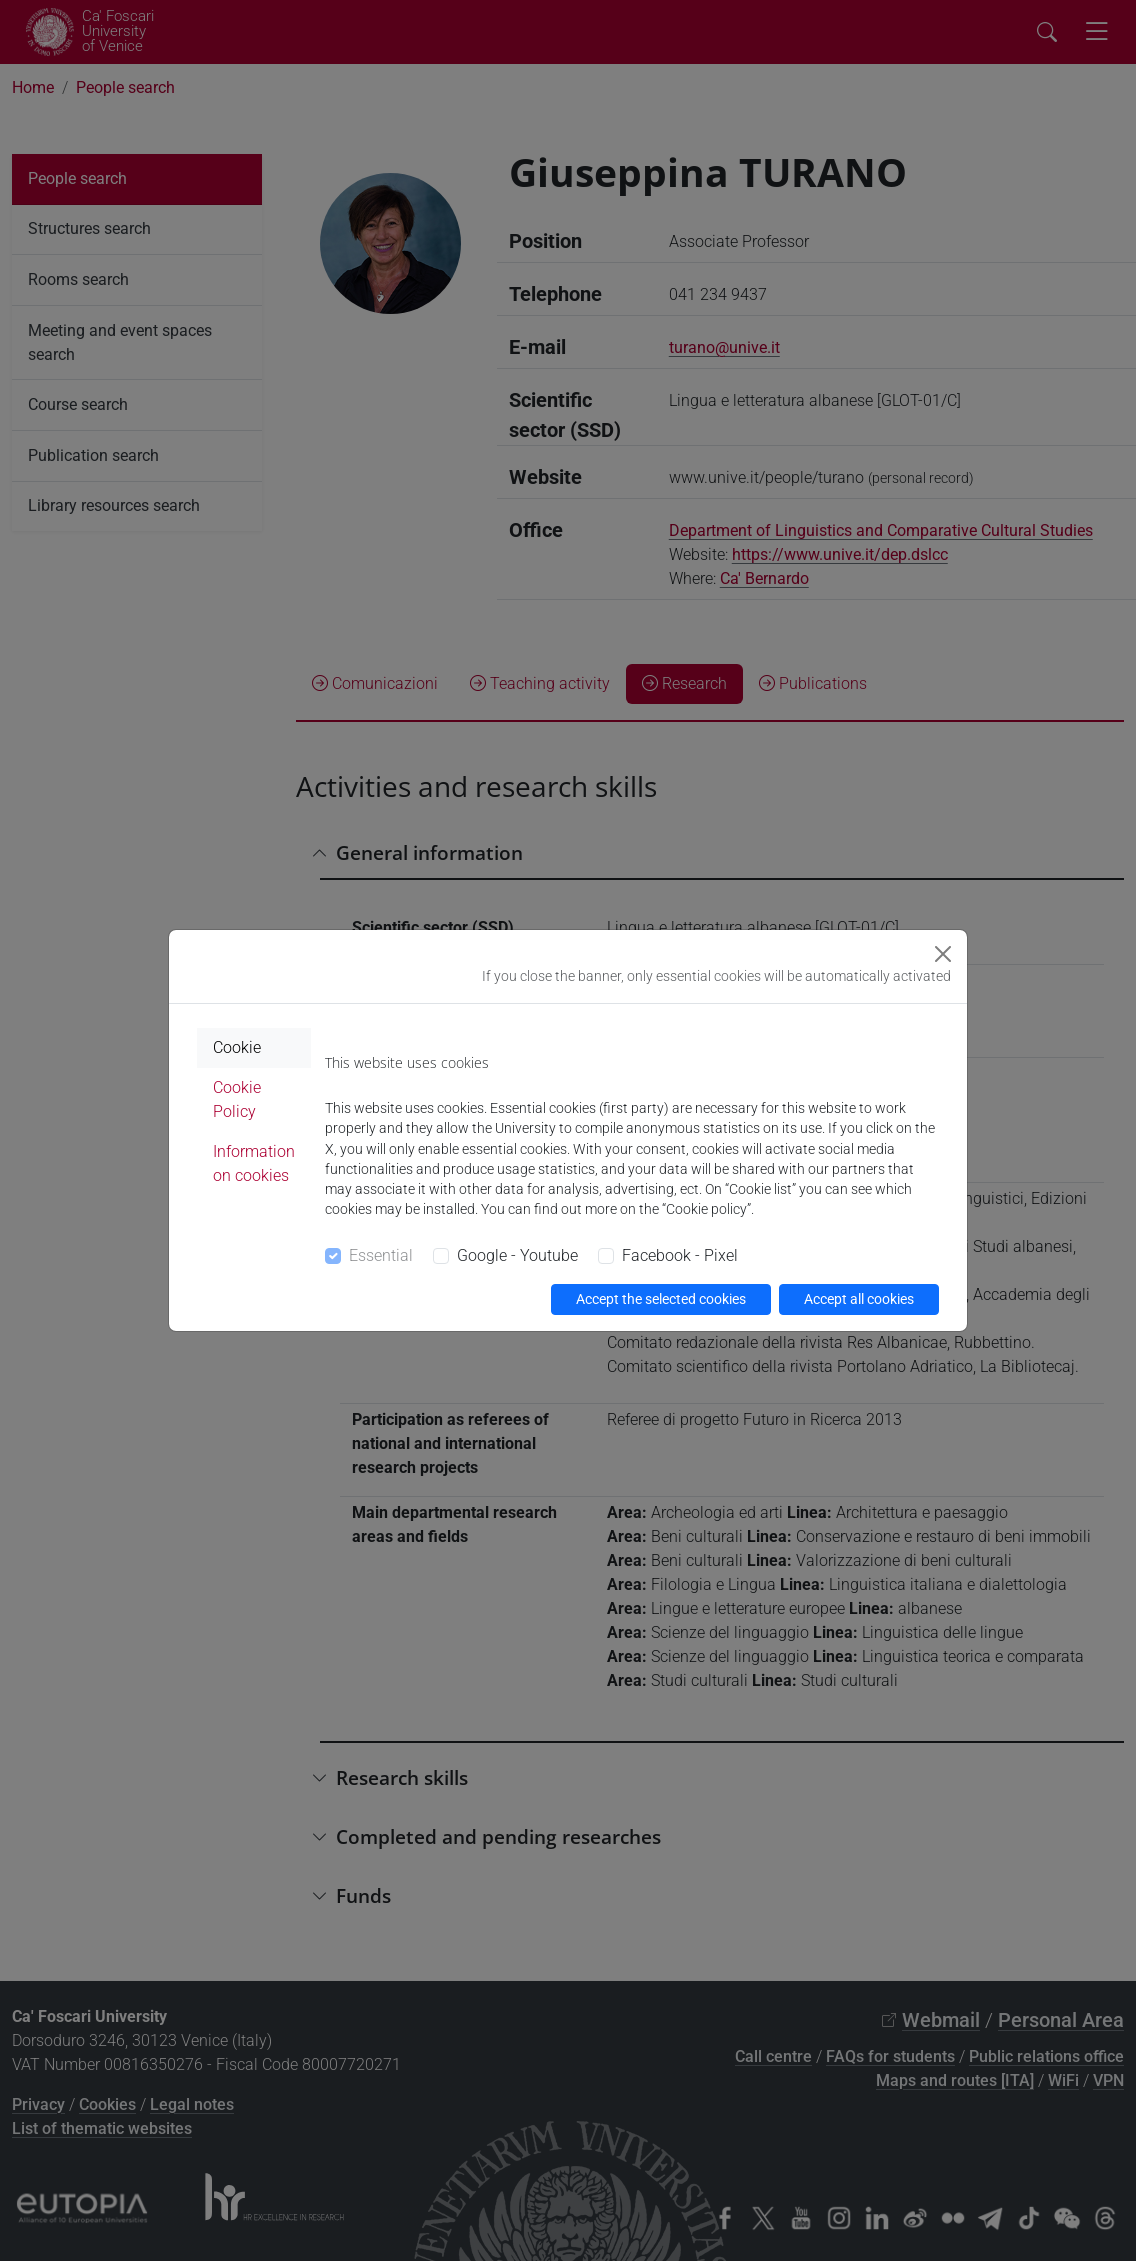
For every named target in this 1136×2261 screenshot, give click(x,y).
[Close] (943, 954)
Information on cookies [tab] (254, 1163)
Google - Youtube (517, 1255)
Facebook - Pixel (680, 1255)
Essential (381, 1255)
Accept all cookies (859, 1299)
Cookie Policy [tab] (237, 1099)
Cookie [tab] (237, 1047)
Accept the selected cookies (661, 1299)
